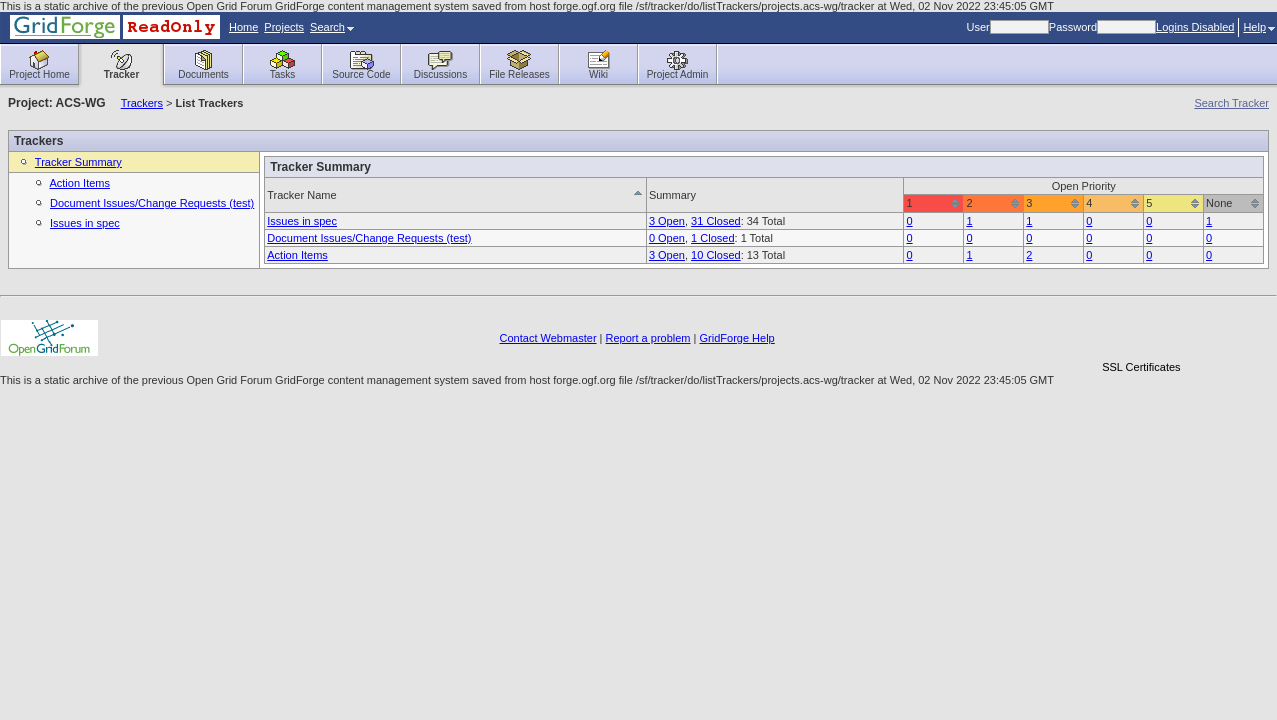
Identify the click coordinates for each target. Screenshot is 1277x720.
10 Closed (716, 255)
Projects (284, 27)
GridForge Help (737, 338)
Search (332, 27)
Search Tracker (1231, 103)
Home (243, 27)
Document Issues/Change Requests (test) (152, 203)
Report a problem (648, 338)
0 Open (667, 238)
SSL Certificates (1141, 367)
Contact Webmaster (548, 338)
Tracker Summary (78, 162)
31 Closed (716, 221)
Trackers (142, 103)
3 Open (667, 221)
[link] (1141, 332)
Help (1259, 27)
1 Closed (712, 238)
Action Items (79, 183)
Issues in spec (85, 223)
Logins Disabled (1195, 27)
